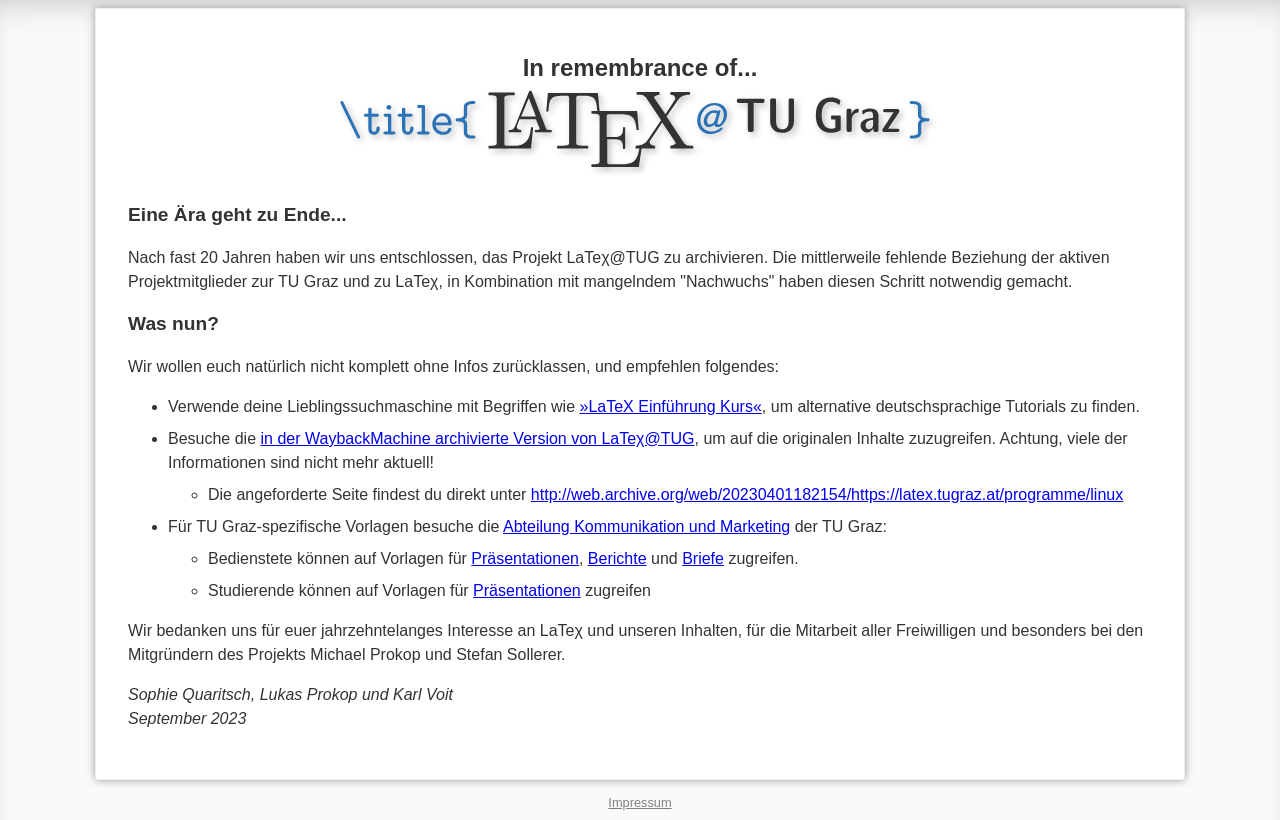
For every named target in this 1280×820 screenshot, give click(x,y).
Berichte (617, 558)
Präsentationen (525, 558)
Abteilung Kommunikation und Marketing (646, 526)
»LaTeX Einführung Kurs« (671, 406)
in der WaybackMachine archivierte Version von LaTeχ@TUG (478, 438)
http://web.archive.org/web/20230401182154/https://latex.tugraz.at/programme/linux (827, 494)
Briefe (703, 558)
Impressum (639, 802)
